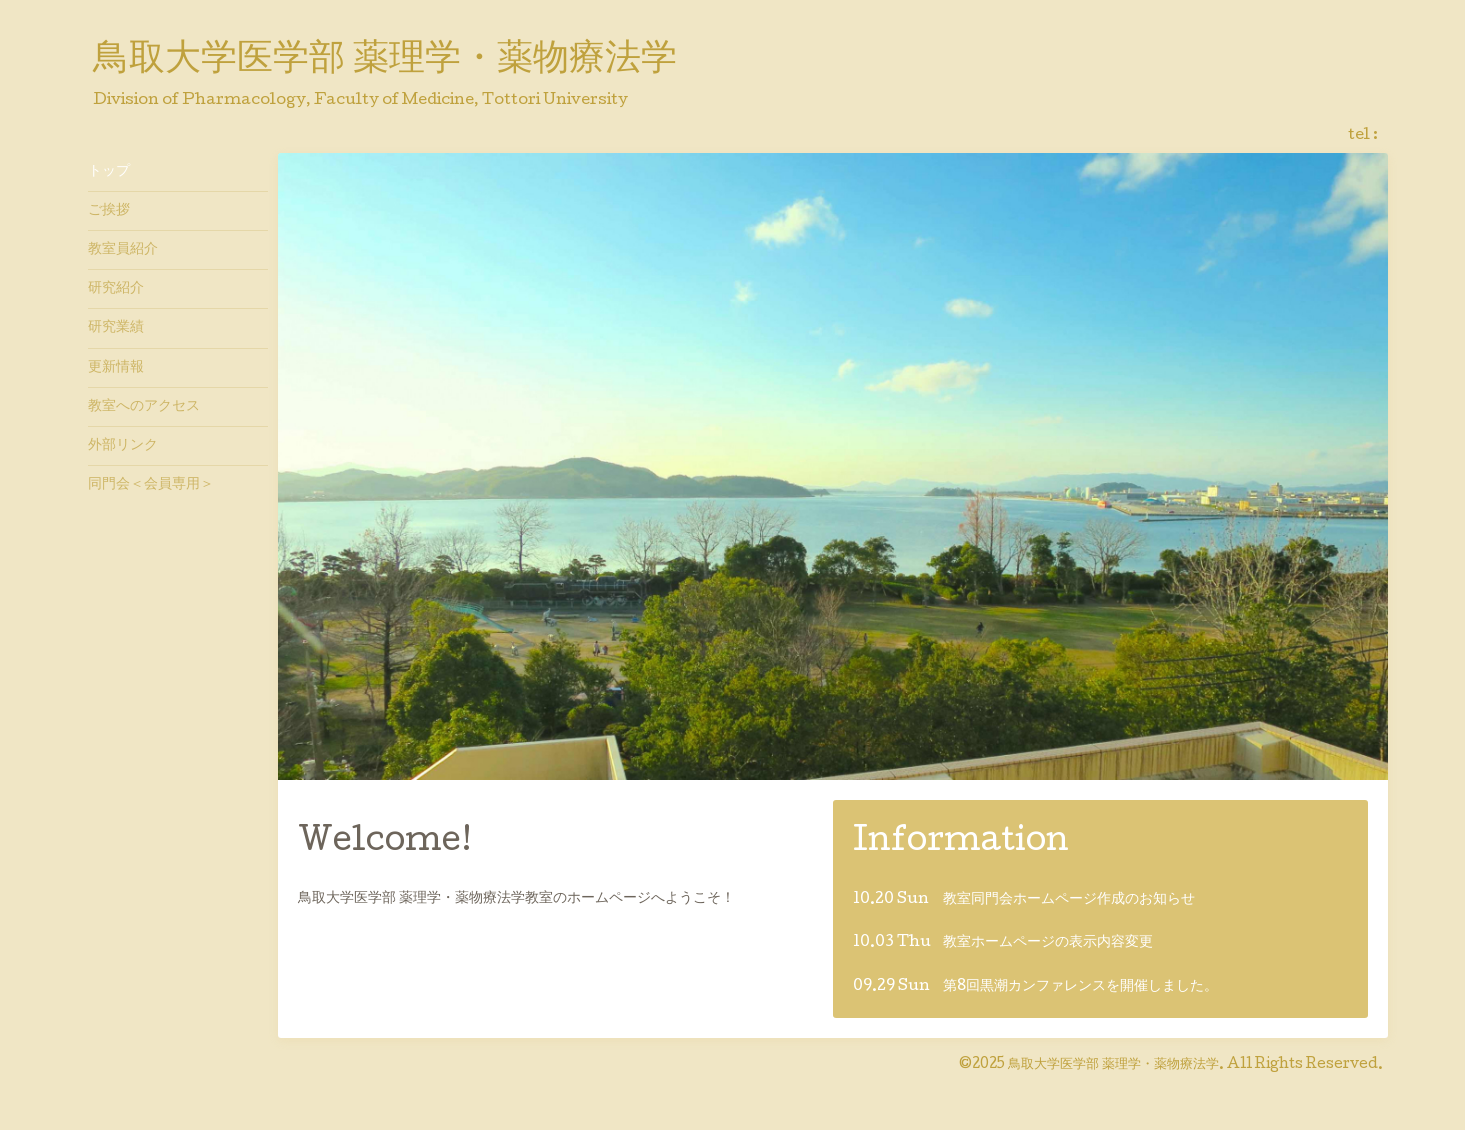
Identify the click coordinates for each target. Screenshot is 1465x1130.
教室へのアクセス (144, 407)
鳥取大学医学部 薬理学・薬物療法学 (385, 61)
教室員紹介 (123, 250)
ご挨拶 (109, 211)
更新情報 (116, 368)
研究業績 (116, 328)
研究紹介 (116, 289)
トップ (109, 172)
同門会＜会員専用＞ (151, 485)
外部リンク (123, 446)
